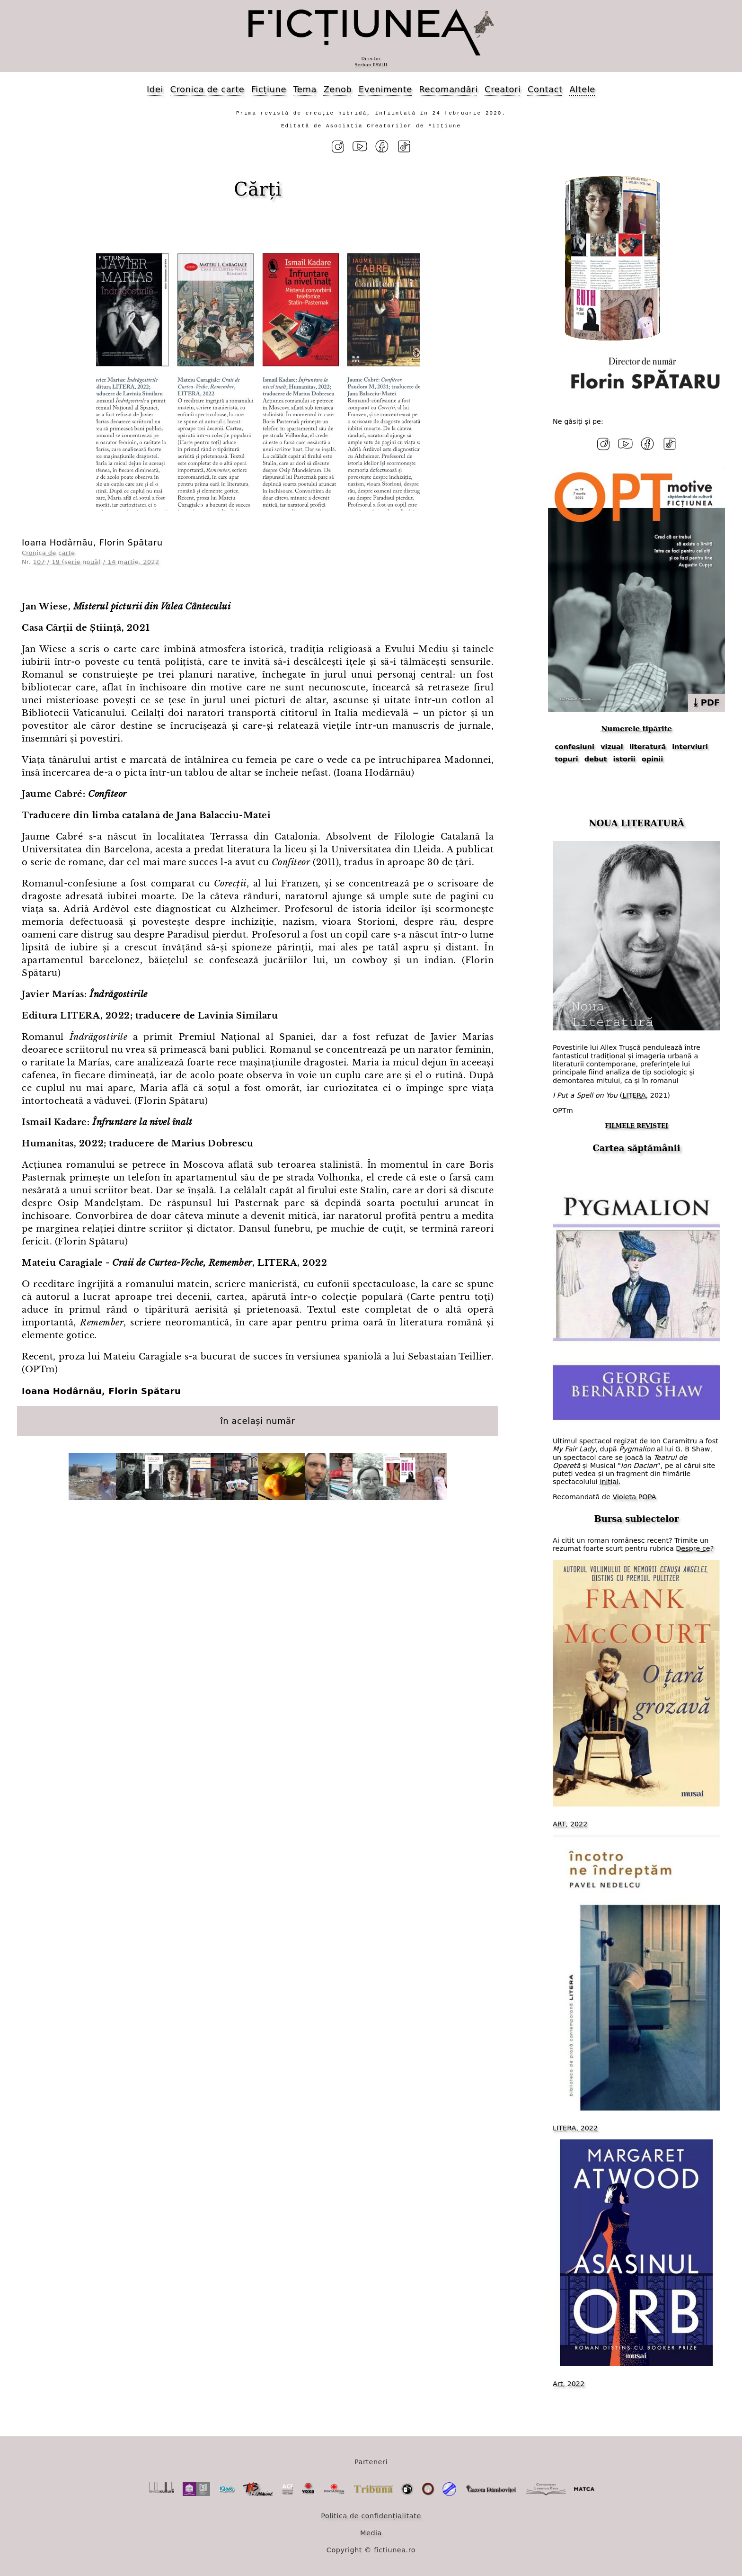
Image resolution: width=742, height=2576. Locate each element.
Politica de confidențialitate (371, 2516)
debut (595, 759)
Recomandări (448, 89)
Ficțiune (268, 89)
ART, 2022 (570, 1824)
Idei (155, 89)
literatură (647, 747)
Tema (305, 89)
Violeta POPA (634, 1497)
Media (371, 2533)
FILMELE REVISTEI (636, 1126)
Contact (545, 89)
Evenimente (385, 89)
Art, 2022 (568, 2384)
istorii (624, 759)
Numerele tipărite (636, 728)
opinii (652, 759)
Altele (582, 89)
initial (609, 1481)
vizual (612, 747)
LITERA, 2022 (575, 2128)
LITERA (633, 1095)
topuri (566, 759)
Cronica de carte (207, 89)
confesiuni (574, 747)
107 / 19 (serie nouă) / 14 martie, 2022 (96, 561)
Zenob (338, 89)
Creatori (503, 89)
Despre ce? (695, 1548)
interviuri (690, 747)
